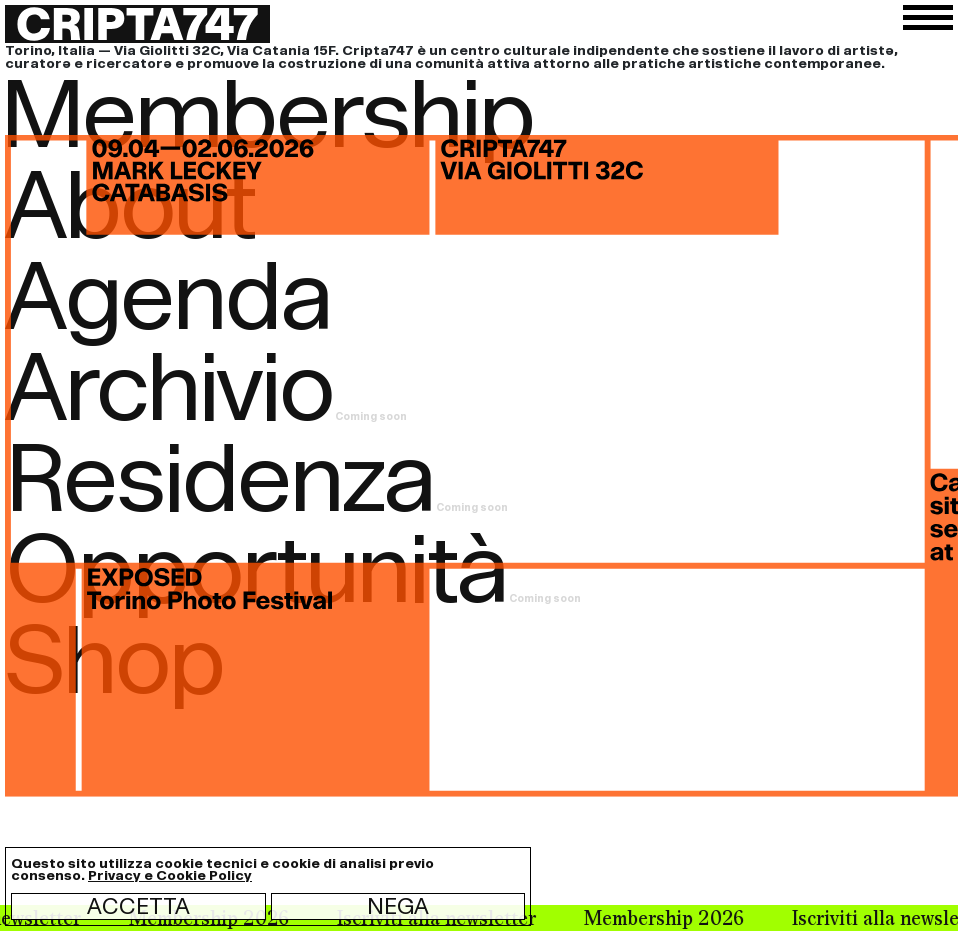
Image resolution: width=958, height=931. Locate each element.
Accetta (138, 906)
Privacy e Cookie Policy (170, 875)
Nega (398, 906)
